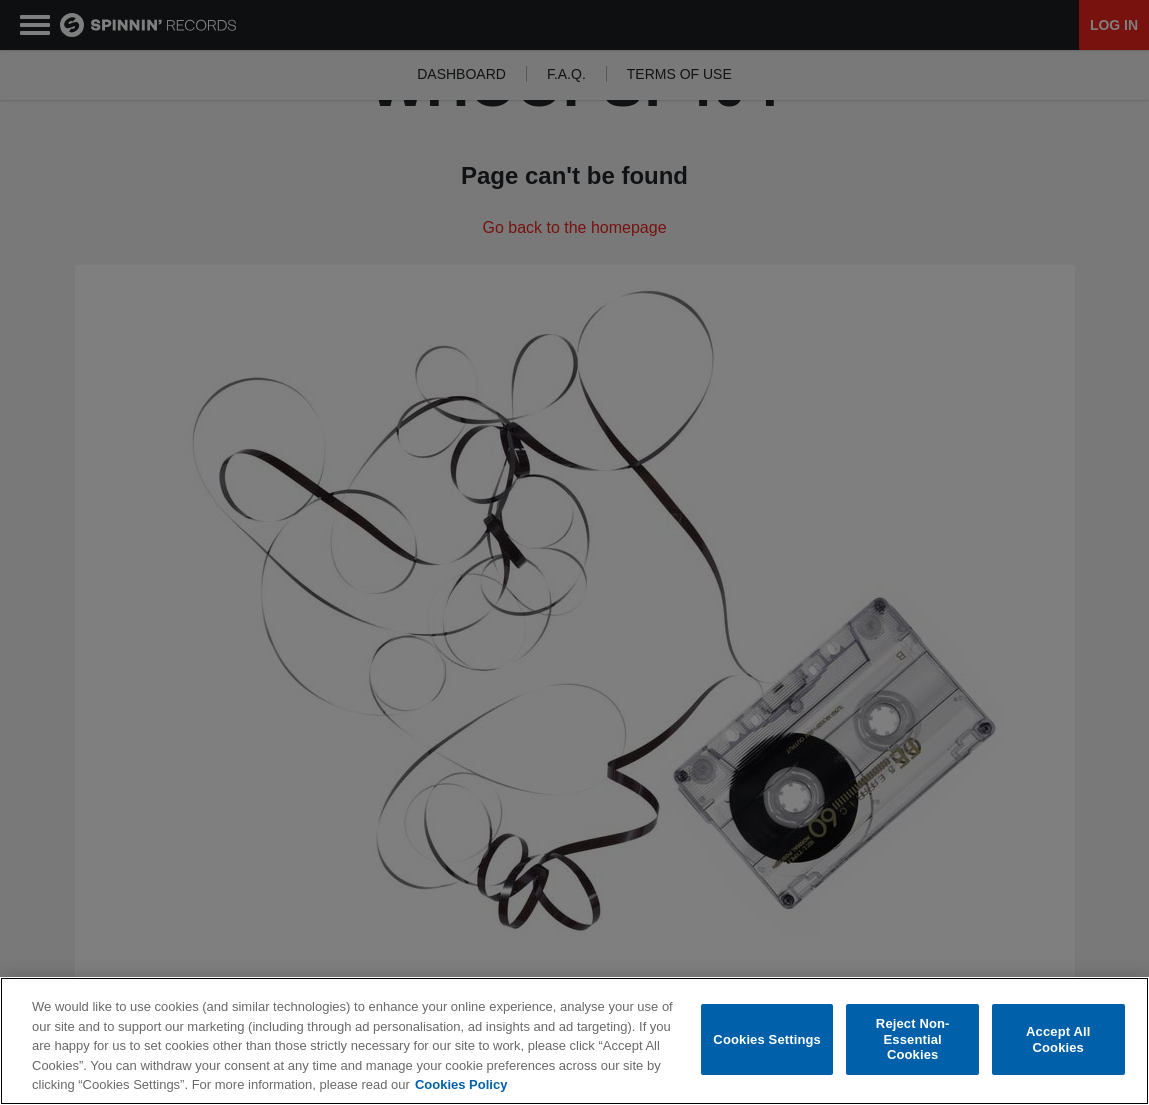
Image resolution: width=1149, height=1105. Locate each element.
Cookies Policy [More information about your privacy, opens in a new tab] (461, 1084)
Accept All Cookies (1058, 1039)
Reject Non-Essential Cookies (913, 1039)
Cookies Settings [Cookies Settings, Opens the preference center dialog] (767, 1039)
